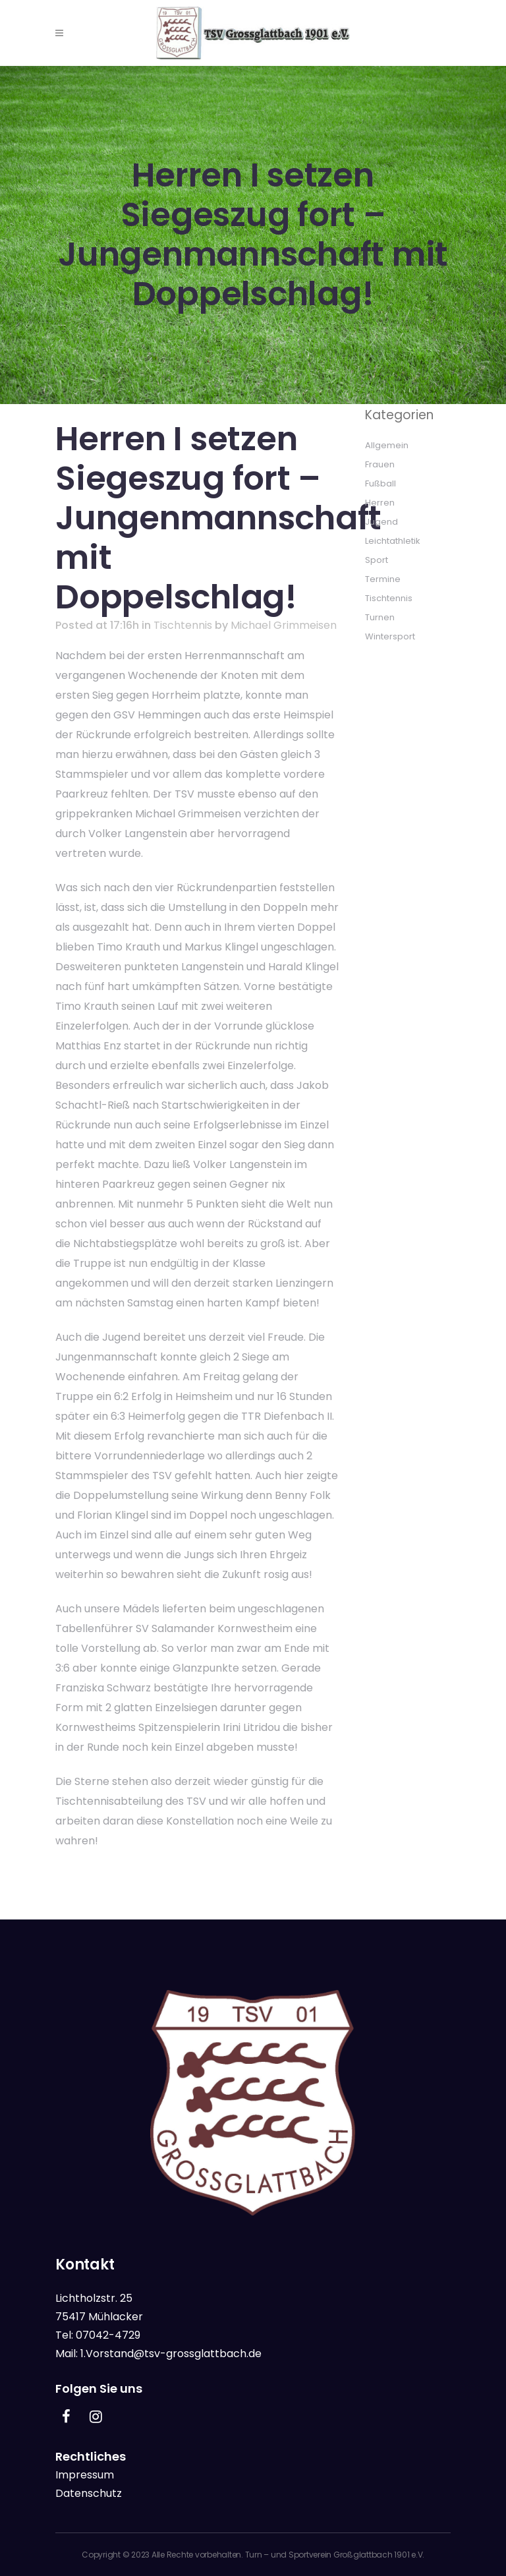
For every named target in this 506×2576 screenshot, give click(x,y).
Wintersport (390, 636)
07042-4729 (108, 2335)
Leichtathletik (392, 541)
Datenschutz (88, 2493)
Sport (376, 560)
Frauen (380, 464)
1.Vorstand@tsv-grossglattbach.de (171, 2353)
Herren (380, 502)
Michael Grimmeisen (284, 625)
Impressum (84, 2474)
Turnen (380, 617)
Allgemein (386, 445)
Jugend (381, 521)
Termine (383, 579)
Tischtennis (183, 625)
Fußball (380, 483)
